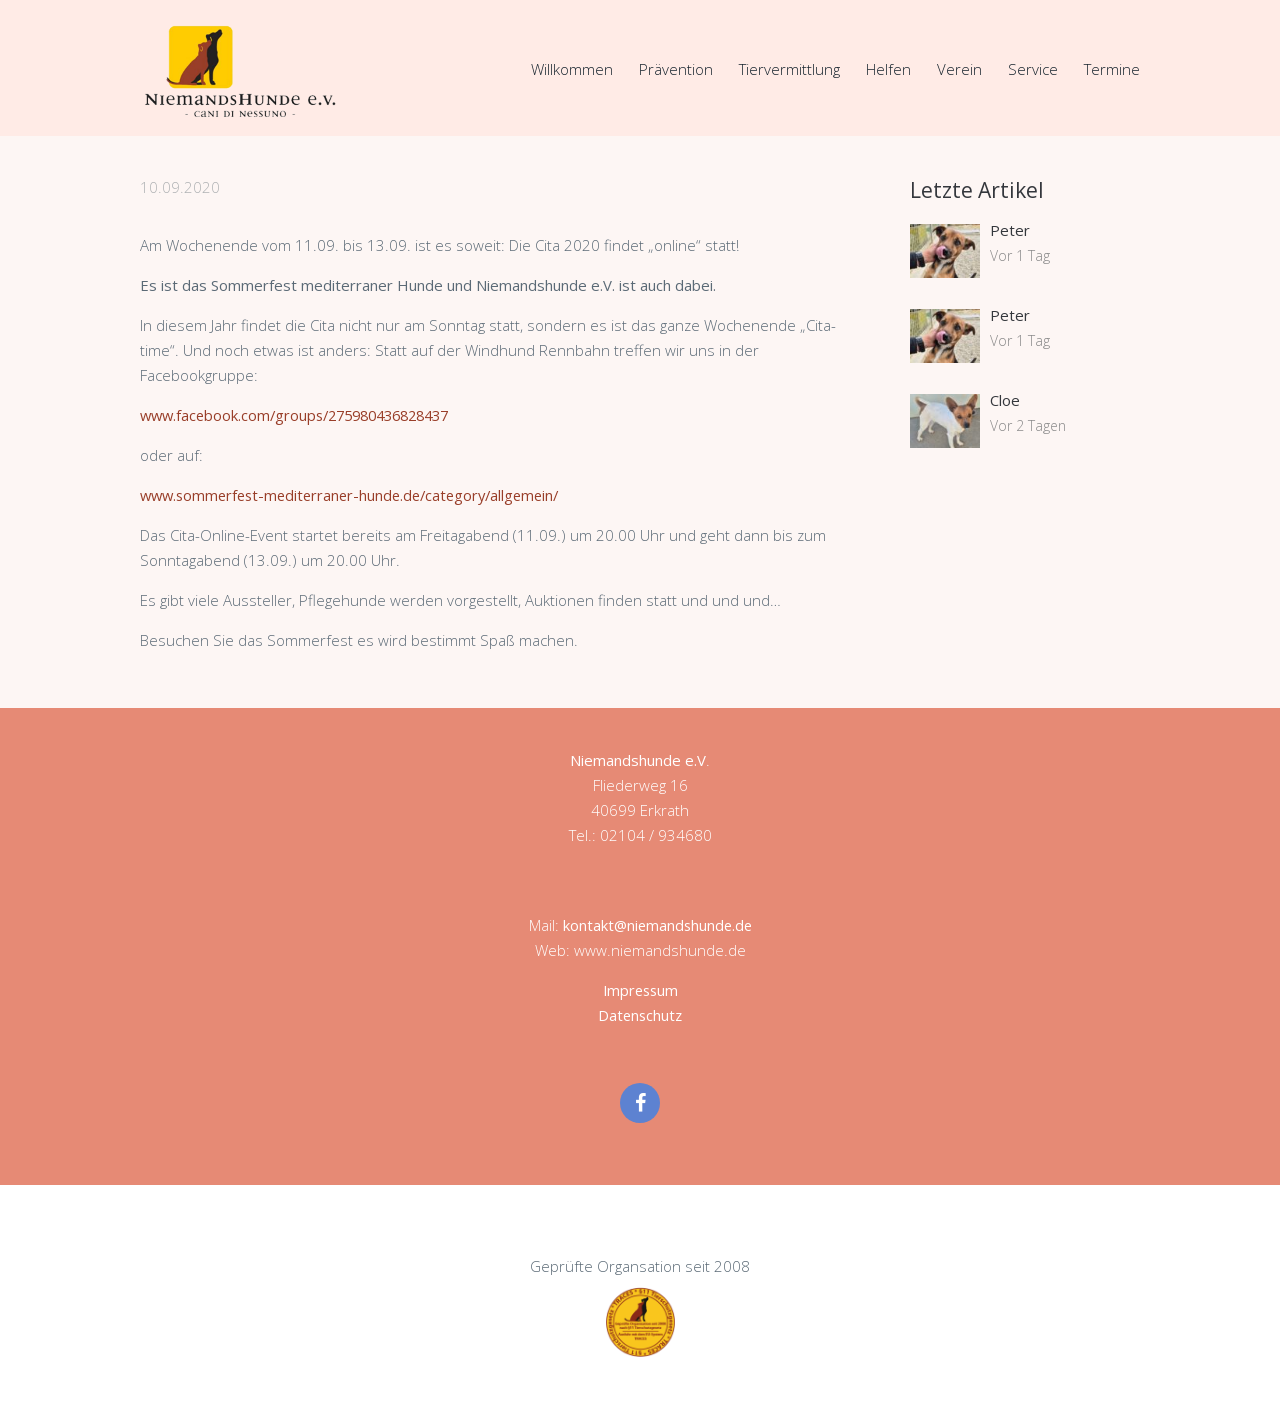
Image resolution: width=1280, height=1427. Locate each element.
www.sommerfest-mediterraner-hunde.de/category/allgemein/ (358, 495)
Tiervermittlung (789, 69)
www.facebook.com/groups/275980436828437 (305, 415)
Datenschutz (640, 1015)
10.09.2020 (180, 187)
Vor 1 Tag (1020, 255)
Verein (959, 69)
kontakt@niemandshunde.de (657, 925)
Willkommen (572, 69)
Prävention (676, 69)
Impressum (640, 990)
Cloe (1005, 400)
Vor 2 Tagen (1028, 425)
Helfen (888, 69)
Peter (1010, 230)
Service (1033, 69)
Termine (1112, 69)
